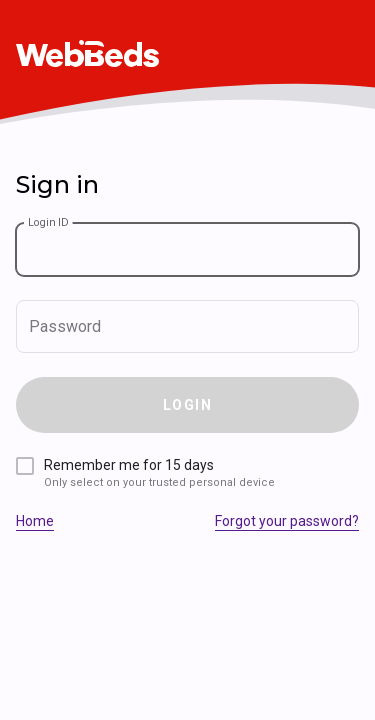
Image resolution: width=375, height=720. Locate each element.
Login (187, 405)
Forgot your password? (287, 521)
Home (35, 521)
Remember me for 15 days (159, 473)
